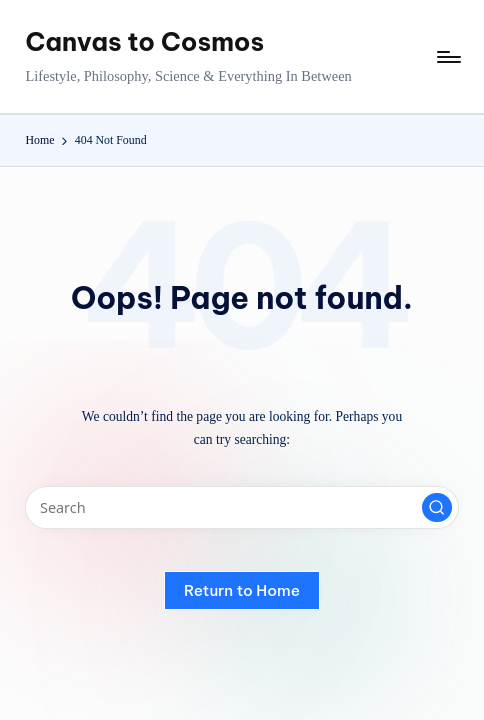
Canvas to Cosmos (144, 42)
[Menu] (447, 57)
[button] (437, 508)
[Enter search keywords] (241, 507)
